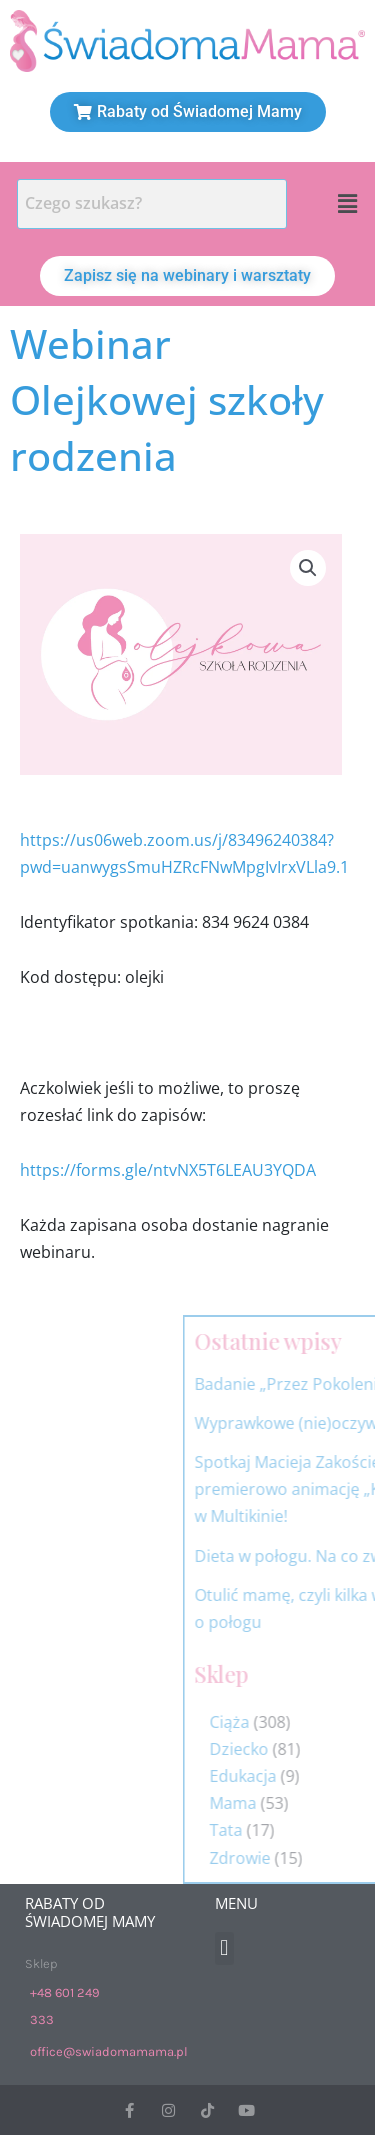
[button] (348, 204)
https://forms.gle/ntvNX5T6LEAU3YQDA (168, 1170)
